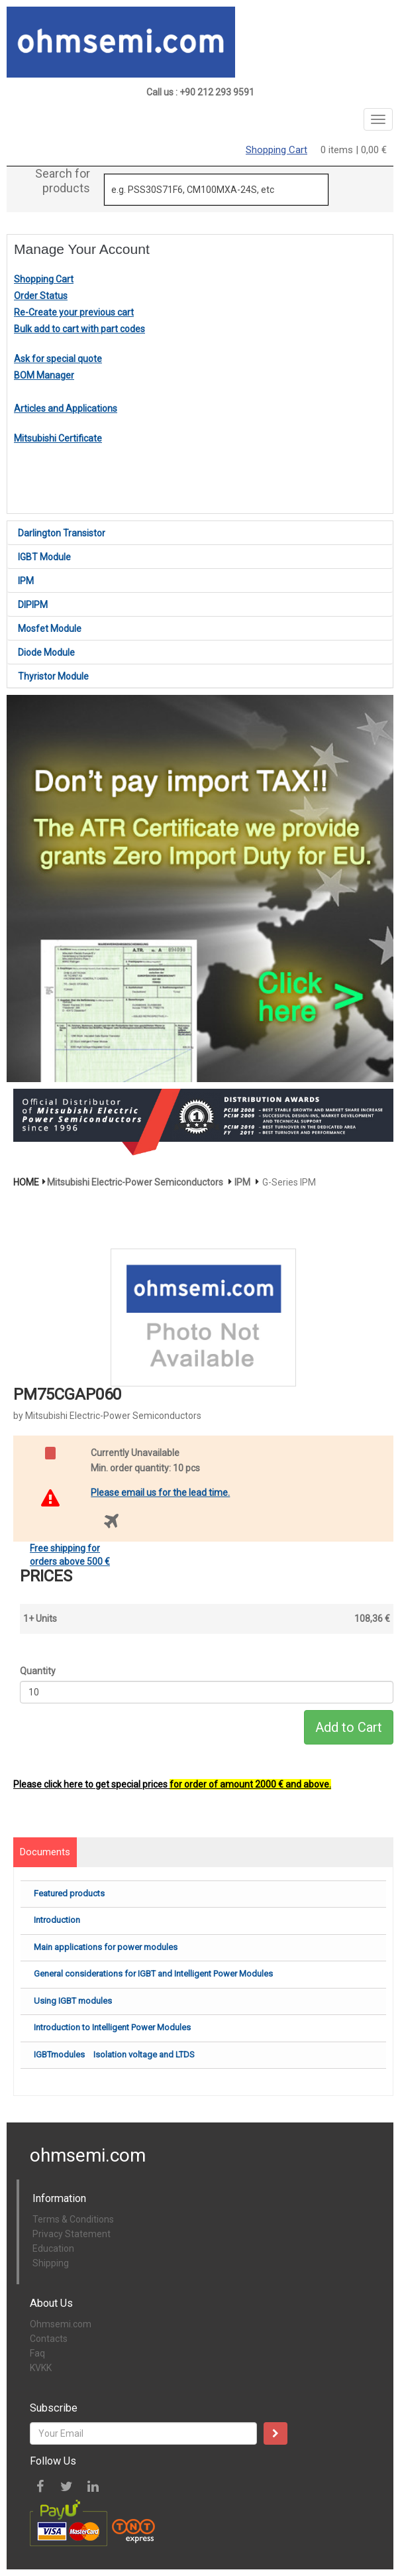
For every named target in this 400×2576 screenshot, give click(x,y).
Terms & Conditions (73, 2219)
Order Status (41, 295)
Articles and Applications (65, 408)
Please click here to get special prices (172, 1784)
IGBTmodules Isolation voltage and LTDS (114, 2054)
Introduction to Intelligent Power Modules (112, 2027)
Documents (45, 1852)
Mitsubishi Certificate (58, 438)
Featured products (69, 1893)
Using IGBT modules (73, 2001)
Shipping (50, 2263)
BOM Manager (44, 375)
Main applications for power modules (105, 1947)
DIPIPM (33, 604)
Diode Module (46, 652)
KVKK (41, 2367)
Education (53, 2248)
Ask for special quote (58, 358)
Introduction (57, 1920)
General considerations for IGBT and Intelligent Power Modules (153, 1974)
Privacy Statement (71, 2234)
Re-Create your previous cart (74, 312)
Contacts (49, 2338)
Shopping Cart (276, 150)
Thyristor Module (53, 676)
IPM (26, 581)
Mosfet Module (49, 628)
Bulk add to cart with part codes (79, 329)
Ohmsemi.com (60, 2324)
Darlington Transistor (61, 533)
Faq (37, 2353)
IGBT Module (44, 557)
